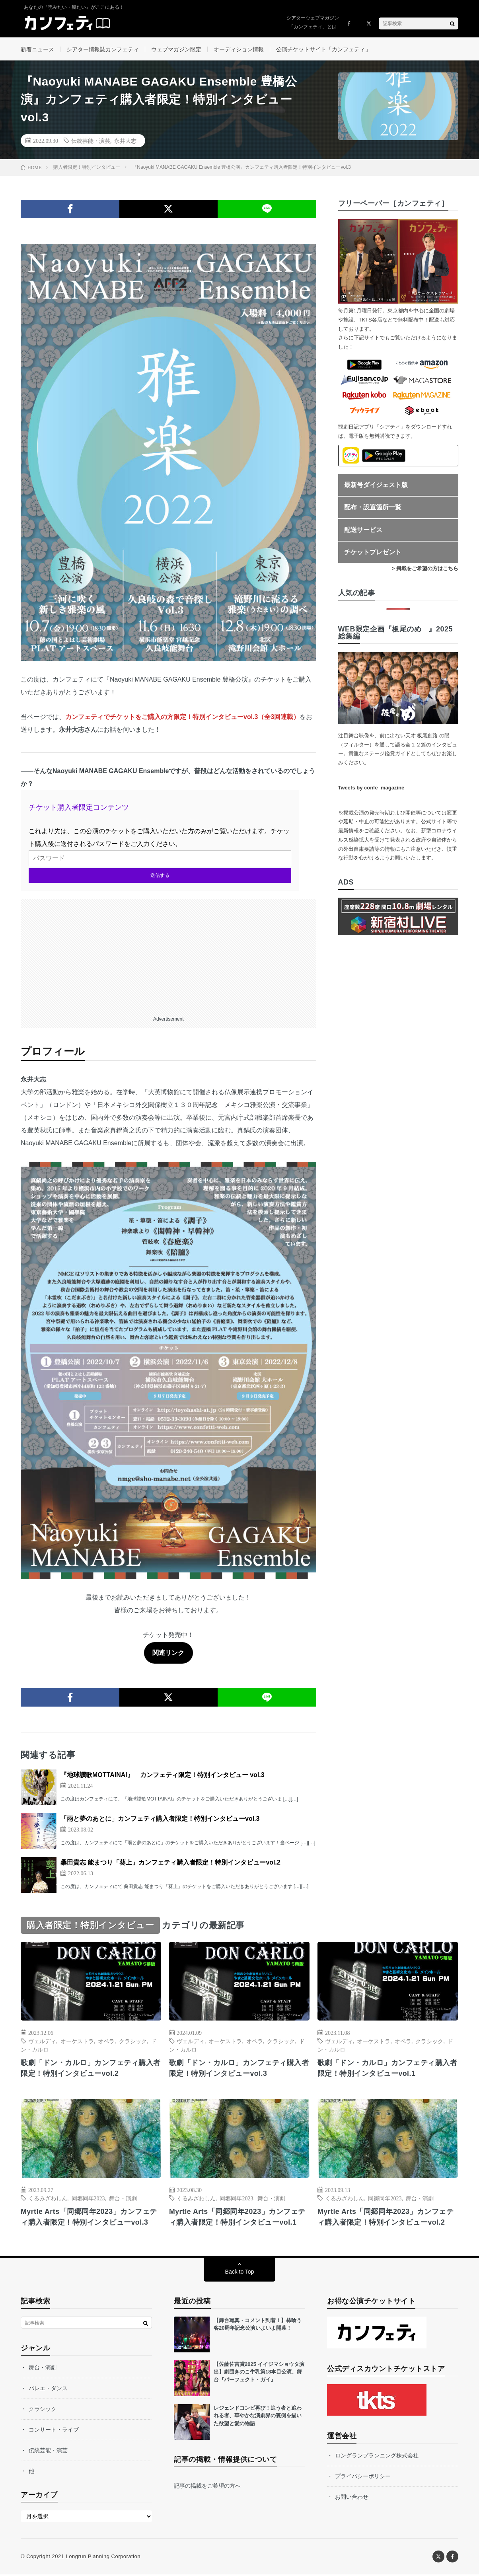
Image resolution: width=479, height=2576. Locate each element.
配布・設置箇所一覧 (372, 508)
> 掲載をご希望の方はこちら (425, 570)
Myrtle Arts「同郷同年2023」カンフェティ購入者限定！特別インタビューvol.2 (385, 2218)
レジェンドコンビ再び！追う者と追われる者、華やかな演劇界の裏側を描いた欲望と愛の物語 (258, 2417)
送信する (159, 876)
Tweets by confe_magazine (371, 789)
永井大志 (125, 141)
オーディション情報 (239, 49)
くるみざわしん (47, 2199)
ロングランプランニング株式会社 (377, 2457)
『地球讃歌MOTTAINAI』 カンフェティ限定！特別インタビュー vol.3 (162, 1776)
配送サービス (363, 531)
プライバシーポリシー (363, 2478)
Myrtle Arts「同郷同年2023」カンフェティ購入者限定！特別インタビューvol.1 (237, 2218)
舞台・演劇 (123, 2199)
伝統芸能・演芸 (90, 141)
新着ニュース (37, 49)
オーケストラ (77, 2042)
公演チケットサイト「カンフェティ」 (323, 49)
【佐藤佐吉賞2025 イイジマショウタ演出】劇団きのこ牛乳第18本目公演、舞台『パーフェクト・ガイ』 (259, 2373)
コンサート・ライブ (54, 2431)
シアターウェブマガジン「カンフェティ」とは (312, 22)
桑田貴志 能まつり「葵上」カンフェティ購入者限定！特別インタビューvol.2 (170, 1863)
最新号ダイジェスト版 (376, 486)
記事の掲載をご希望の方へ (207, 2487)
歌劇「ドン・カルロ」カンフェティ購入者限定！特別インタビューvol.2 (91, 2069)
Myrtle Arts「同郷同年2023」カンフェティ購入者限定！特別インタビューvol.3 (89, 2218)
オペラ (106, 2042)
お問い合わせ (351, 2498)
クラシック (133, 2042)
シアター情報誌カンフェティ (102, 49)
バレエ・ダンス (48, 2390)
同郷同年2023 (88, 2199)
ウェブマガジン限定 (176, 49)
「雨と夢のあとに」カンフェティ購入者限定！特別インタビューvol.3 (159, 1819)
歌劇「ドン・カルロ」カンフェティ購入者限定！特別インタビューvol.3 (239, 2069)
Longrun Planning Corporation (103, 2558)
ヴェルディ (42, 2042)
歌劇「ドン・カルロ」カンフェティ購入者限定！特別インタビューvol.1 (387, 2069)
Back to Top (239, 2273)
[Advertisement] (168, 955)
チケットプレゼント (372, 553)
